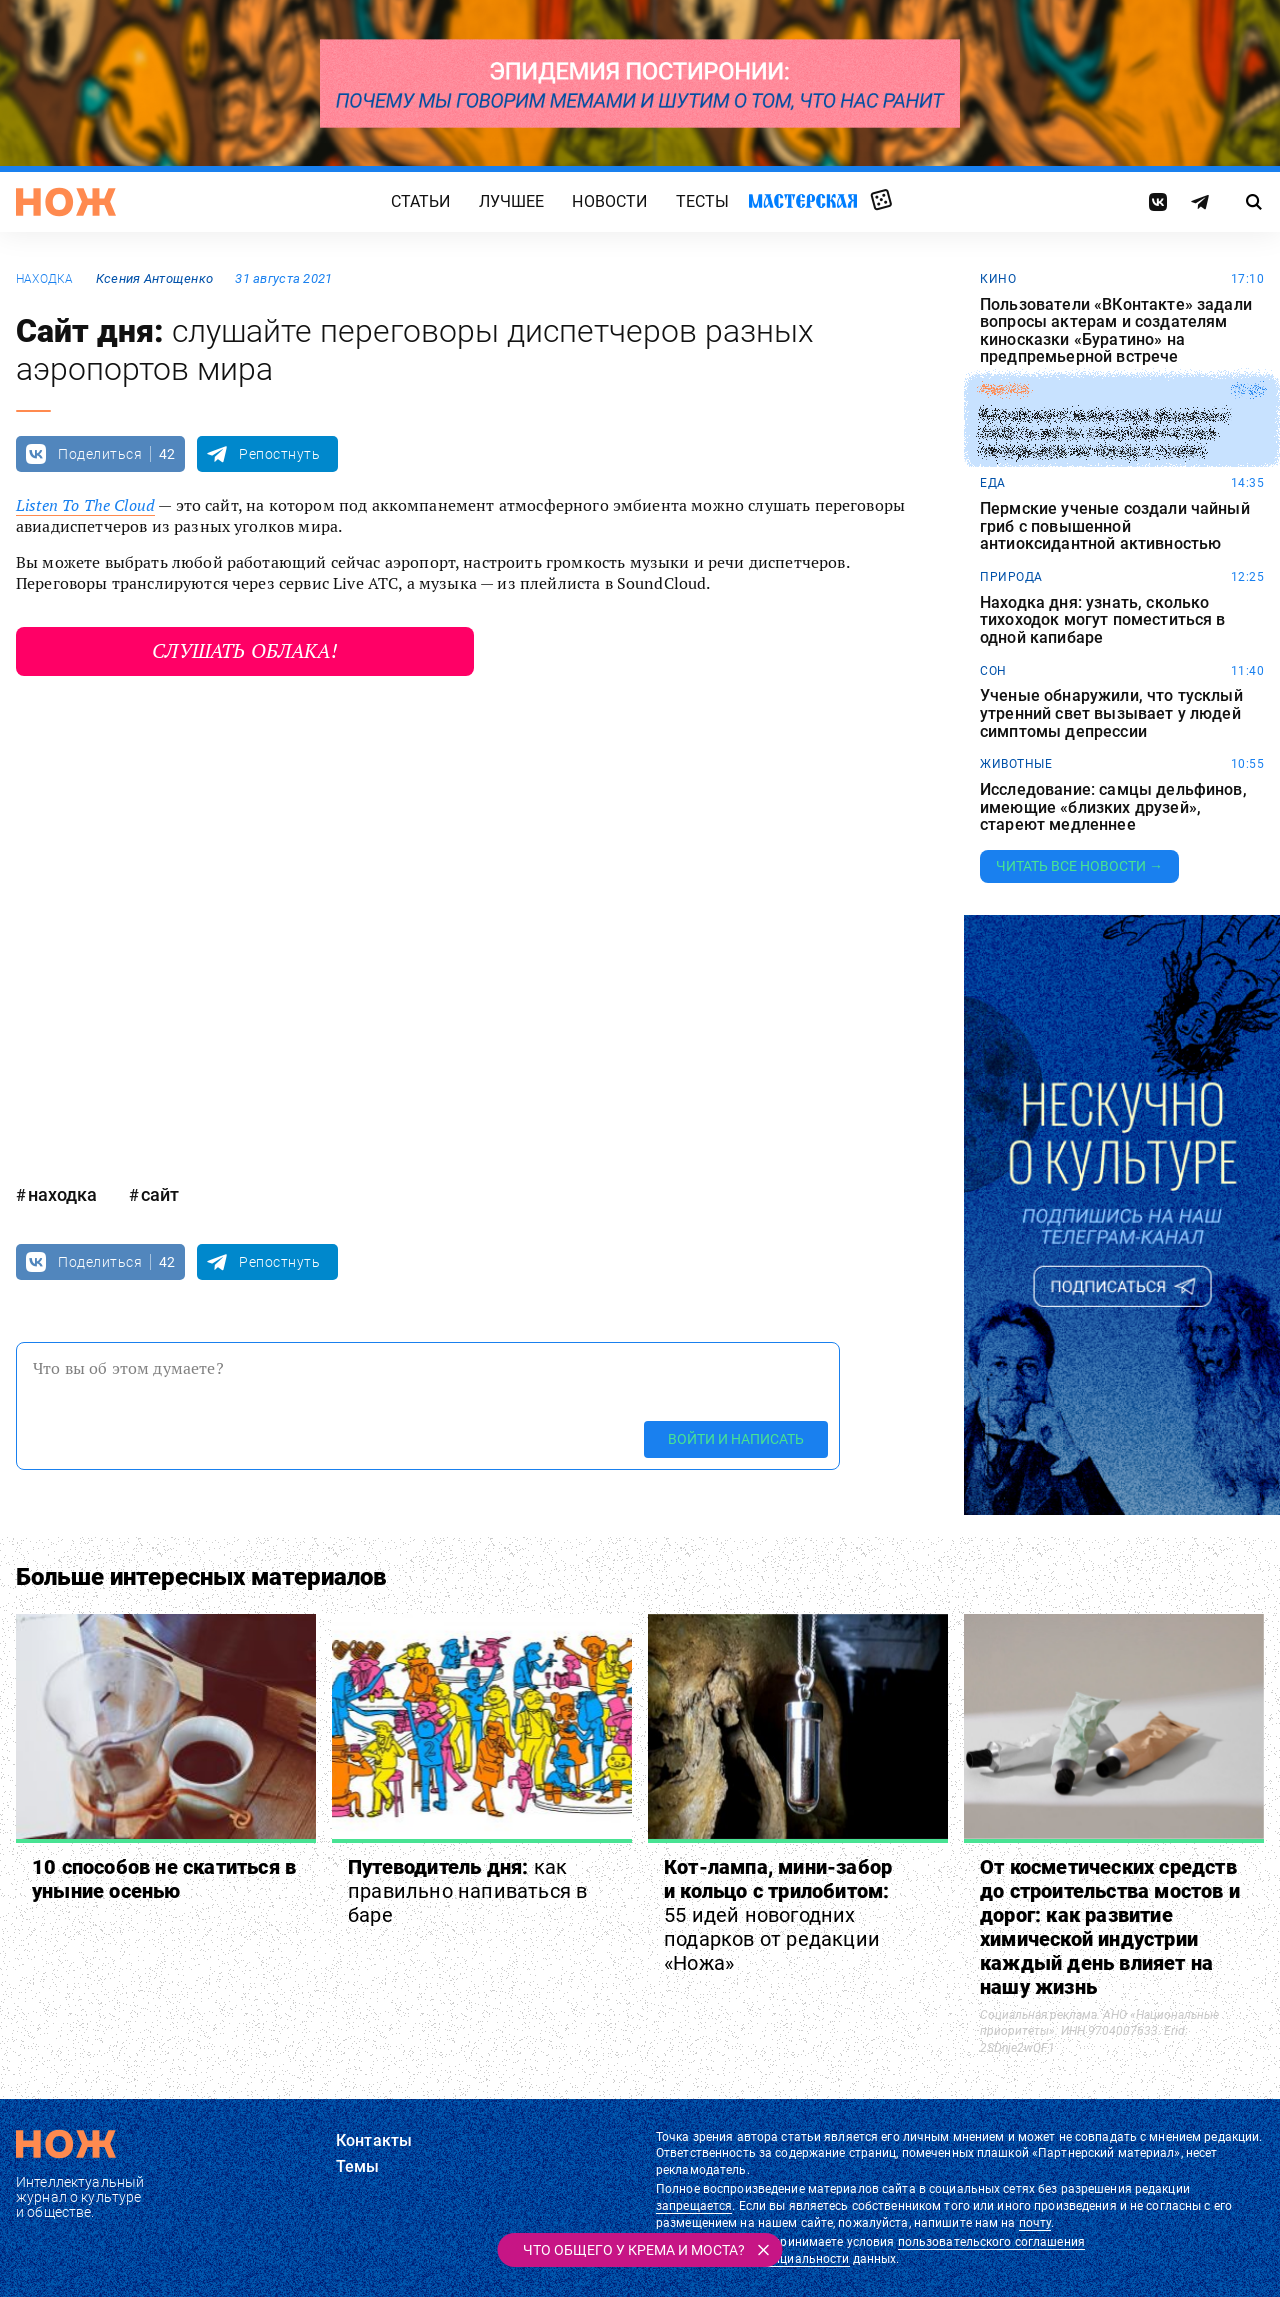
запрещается (694, 2206)
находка (45, 279)
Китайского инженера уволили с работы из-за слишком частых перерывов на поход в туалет (1105, 433)
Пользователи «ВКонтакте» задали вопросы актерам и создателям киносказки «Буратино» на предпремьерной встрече (1116, 331)
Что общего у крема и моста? (634, 2250)
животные (1016, 764)
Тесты (703, 201)
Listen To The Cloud (85, 505)
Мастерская (803, 200)
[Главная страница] (66, 202)
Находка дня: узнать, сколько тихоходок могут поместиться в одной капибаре (1103, 620)
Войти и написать (736, 1439)
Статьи (421, 201)
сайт (160, 1194)
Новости (609, 201)
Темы (358, 2166)
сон (993, 671)
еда (993, 483)
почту (1035, 2223)
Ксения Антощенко (154, 278)
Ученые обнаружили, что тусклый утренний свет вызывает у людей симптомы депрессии (1111, 713)
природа (1011, 577)
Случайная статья (881, 201)
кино (998, 279)
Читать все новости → (1079, 866)
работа (1004, 390)
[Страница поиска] (1254, 202)
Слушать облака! (244, 651)
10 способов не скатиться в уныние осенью (164, 1879)
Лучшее (512, 201)
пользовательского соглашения (991, 2242)
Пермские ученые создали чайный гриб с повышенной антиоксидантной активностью (1115, 526)
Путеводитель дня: (467, 1891)
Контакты (374, 2140)
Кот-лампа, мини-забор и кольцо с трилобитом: (778, 1915)
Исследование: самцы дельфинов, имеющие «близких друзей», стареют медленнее (1113, 807)
